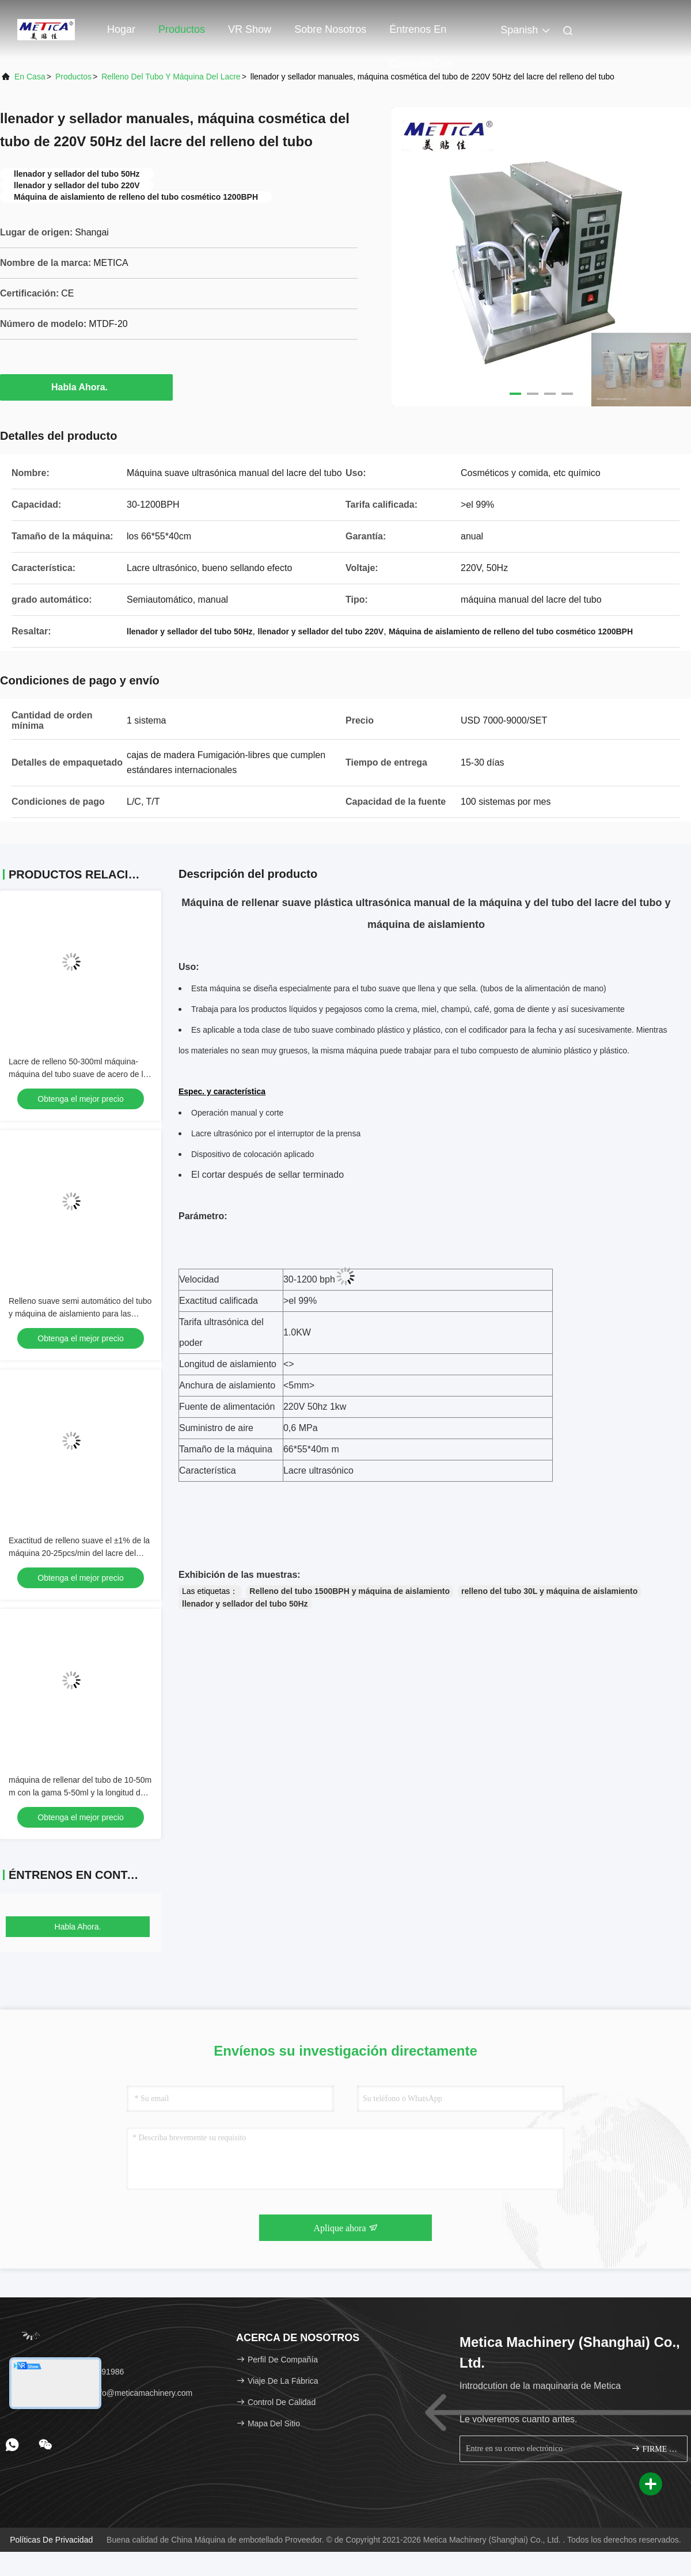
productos (73, 76)
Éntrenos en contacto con (421, 35)
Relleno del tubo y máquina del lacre (171, 76)
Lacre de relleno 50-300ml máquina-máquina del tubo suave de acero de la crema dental (78, 1074)
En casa (29, 76)
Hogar (121, 29)
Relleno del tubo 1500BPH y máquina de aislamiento (349, 1591)
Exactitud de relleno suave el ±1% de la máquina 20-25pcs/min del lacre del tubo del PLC (79, 1553)
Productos (181, 29)
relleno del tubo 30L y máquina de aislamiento (549, 1591)
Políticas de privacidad (51, 2539)
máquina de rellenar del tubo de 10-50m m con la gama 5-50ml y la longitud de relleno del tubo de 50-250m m (80, 1792)
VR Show (249, 29)
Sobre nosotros (330, 29)
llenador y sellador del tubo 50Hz (245, 1603)
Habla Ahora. (86, 387)
